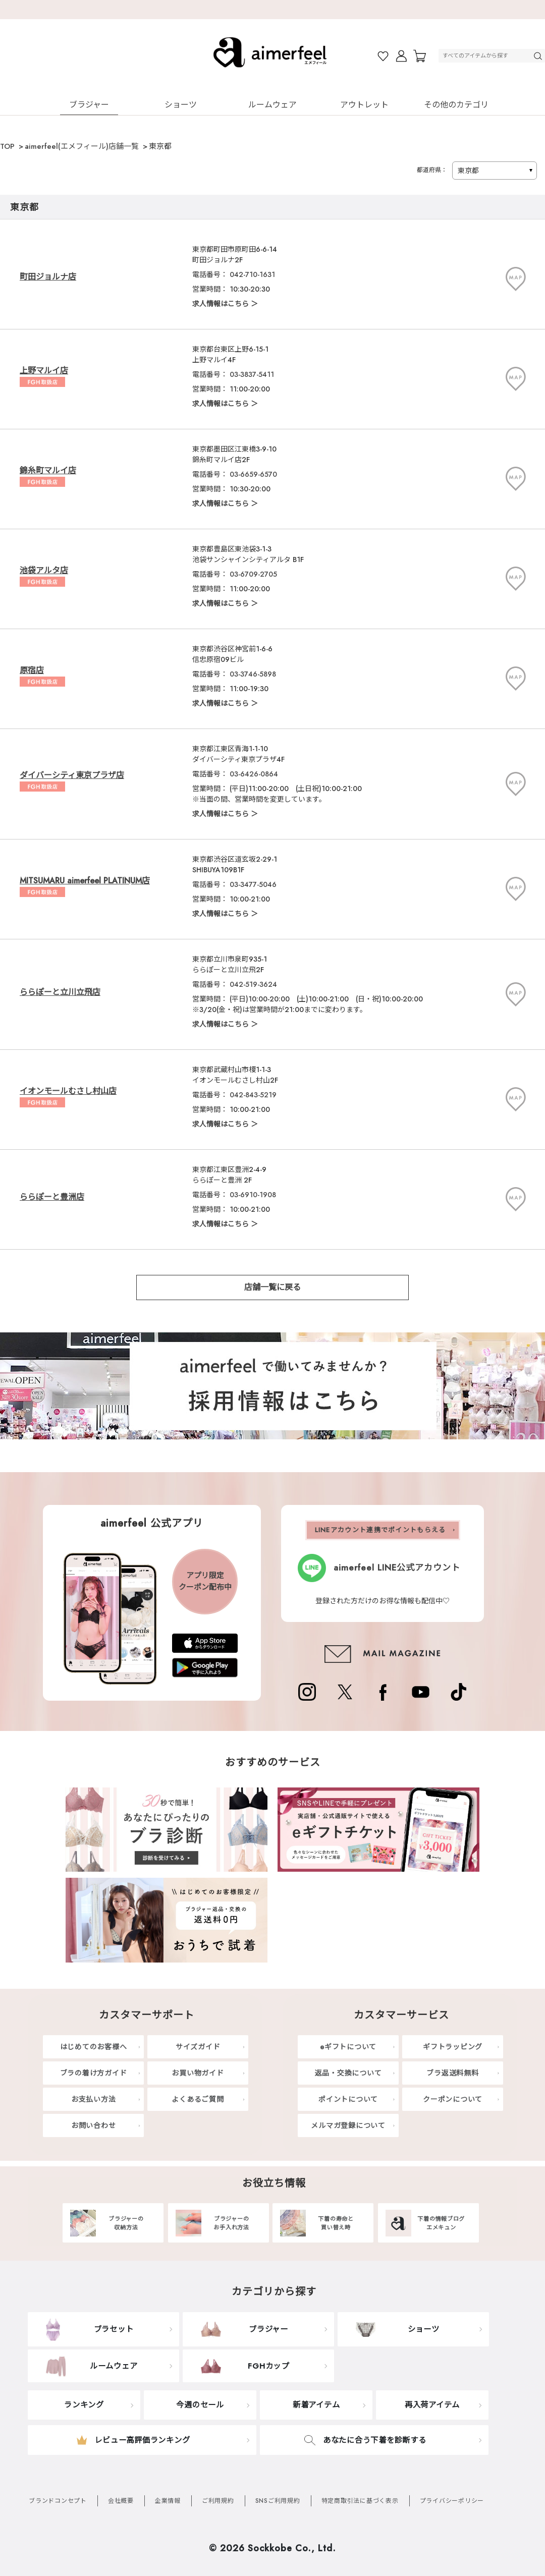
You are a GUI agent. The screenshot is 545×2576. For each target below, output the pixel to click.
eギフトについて (348, 2047)
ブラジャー (89, 104)
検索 (539, 56)
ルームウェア (272, 104)
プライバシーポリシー (452, 2500)
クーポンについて (452, 2099)
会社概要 (121, 2500)
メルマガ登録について (348, 2125)
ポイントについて (348, 2099)
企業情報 (168, 2500)
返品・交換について (348, 2073)
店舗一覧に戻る (272, 1287)
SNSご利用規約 (277, 2500)
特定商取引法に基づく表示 (360, 2500)
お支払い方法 (93, 2099)
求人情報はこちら (220, 304)
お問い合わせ (93, 2125)
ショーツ (181, 104)
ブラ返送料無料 (452, 2073)
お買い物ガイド (198, 2073)
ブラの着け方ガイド (93, 2073)
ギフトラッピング (452, 2047)
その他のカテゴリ (456, 104)
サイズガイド (198, 2047)
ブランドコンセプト (58, 2500)
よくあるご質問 (198, 2099)
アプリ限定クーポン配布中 (205, 1581)
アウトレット (364, 104)
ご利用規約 (218, 2500)
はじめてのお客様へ (93, 2047)
